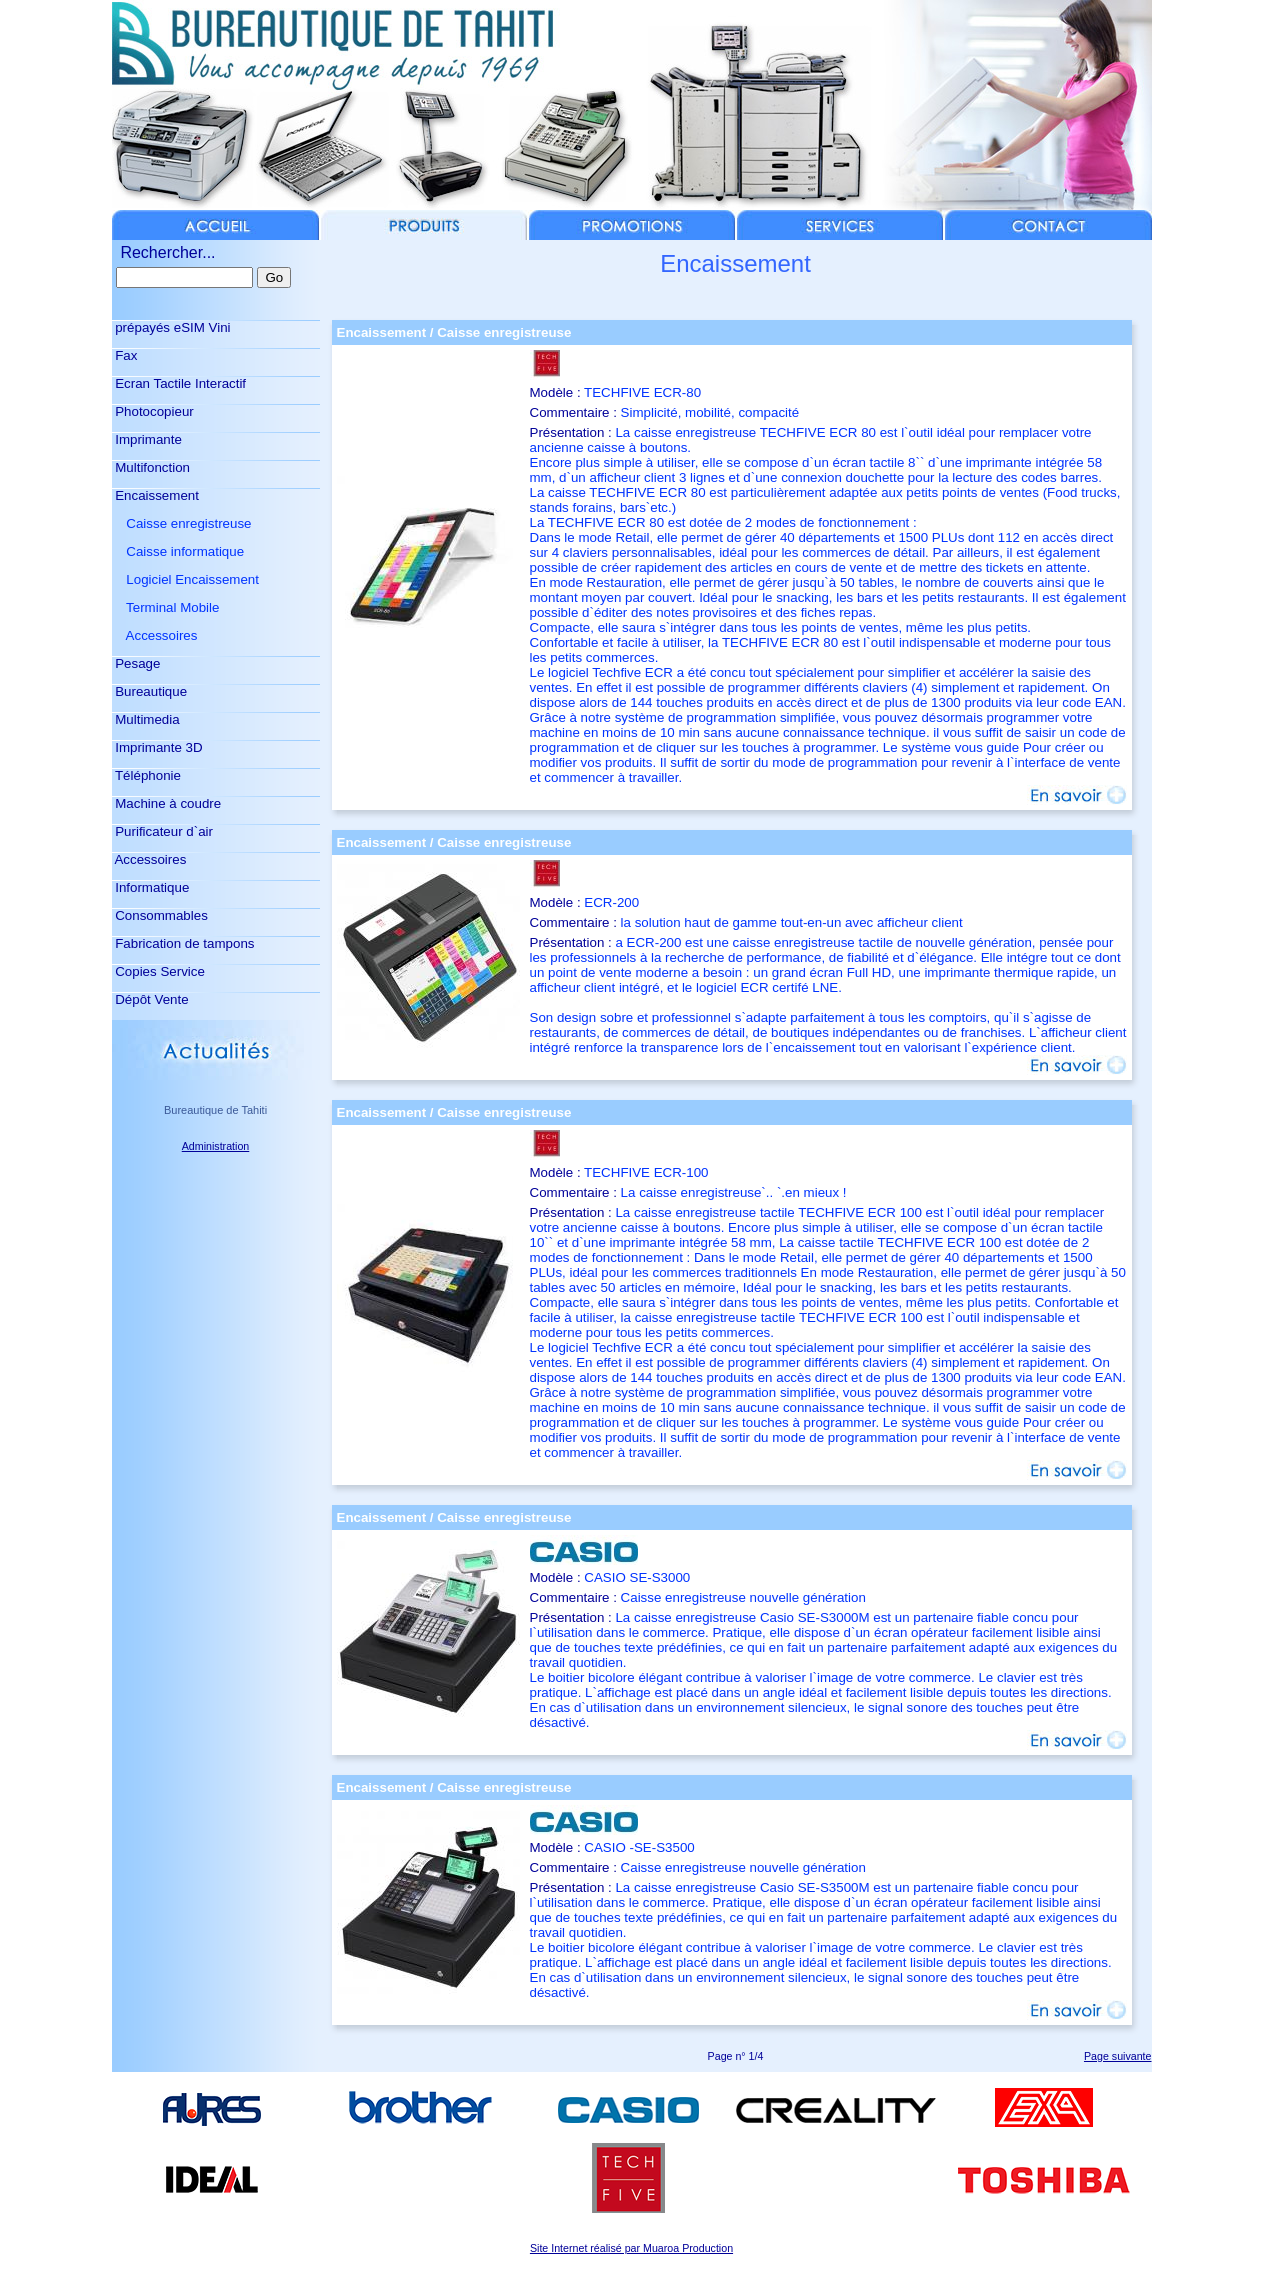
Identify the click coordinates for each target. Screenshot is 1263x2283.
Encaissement (155, 495)
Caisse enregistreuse (182, 523)
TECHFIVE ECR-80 (642, 392)
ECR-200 (611, 902)
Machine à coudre (167, 803)
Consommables (160, 915)
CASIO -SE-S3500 (639, 1847)
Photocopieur (153, 411)
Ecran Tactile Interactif (179, 383)
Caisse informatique (178, 551)
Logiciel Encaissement (185, 579)
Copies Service (158, 971)
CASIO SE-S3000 (637, 1577)
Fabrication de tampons (183, 943)
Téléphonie (146, 775)
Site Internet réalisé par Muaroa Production (631, 2248)
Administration (216, 1146)
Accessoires (155, 635)
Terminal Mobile (166, 607)
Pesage (136, 663)
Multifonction (151, 467)
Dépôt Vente (150, 999)
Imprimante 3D (157, 747)
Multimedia (146, 719)
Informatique (151, 887)
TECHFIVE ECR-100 (646, 1172)
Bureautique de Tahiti (215, 1110)
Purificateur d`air (162, 831)
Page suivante (1118, 2056)
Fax (125, 355)
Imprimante (147, 439)
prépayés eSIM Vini (171, 327)
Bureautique (150, 691)
